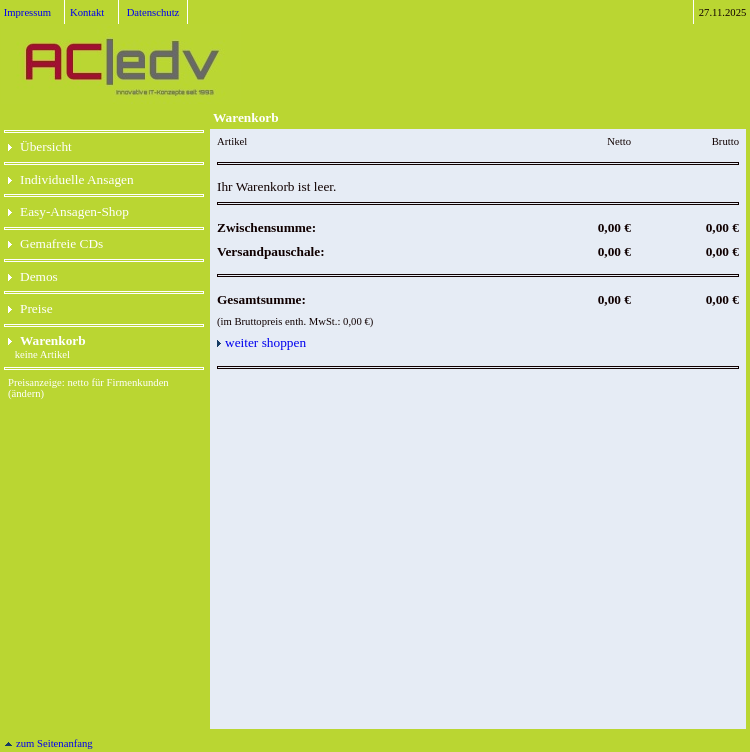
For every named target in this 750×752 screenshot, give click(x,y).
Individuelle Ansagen (71, 179)
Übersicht (40, 146)
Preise (30, 308)
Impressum (27, 12)
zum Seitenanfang (48, 743)
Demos (33, 276)
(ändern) (26, 393)
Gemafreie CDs (55, 243)
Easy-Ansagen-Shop (68, 211)
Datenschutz (153, 12)
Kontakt (87, 12)
